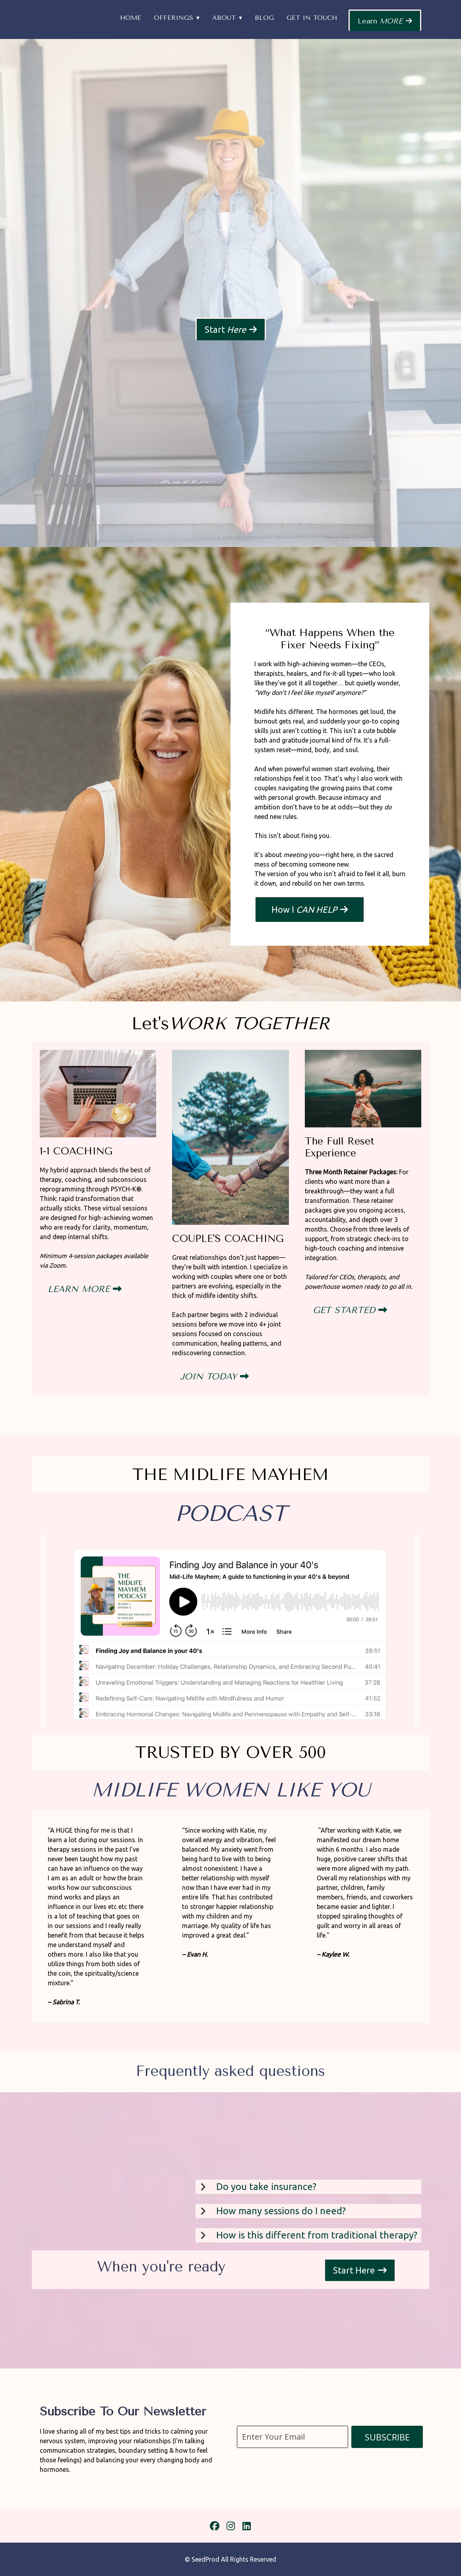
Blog (264, 17)
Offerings (173, 17)
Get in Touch (312, 17)
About (224, 17)
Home (130, 17)
